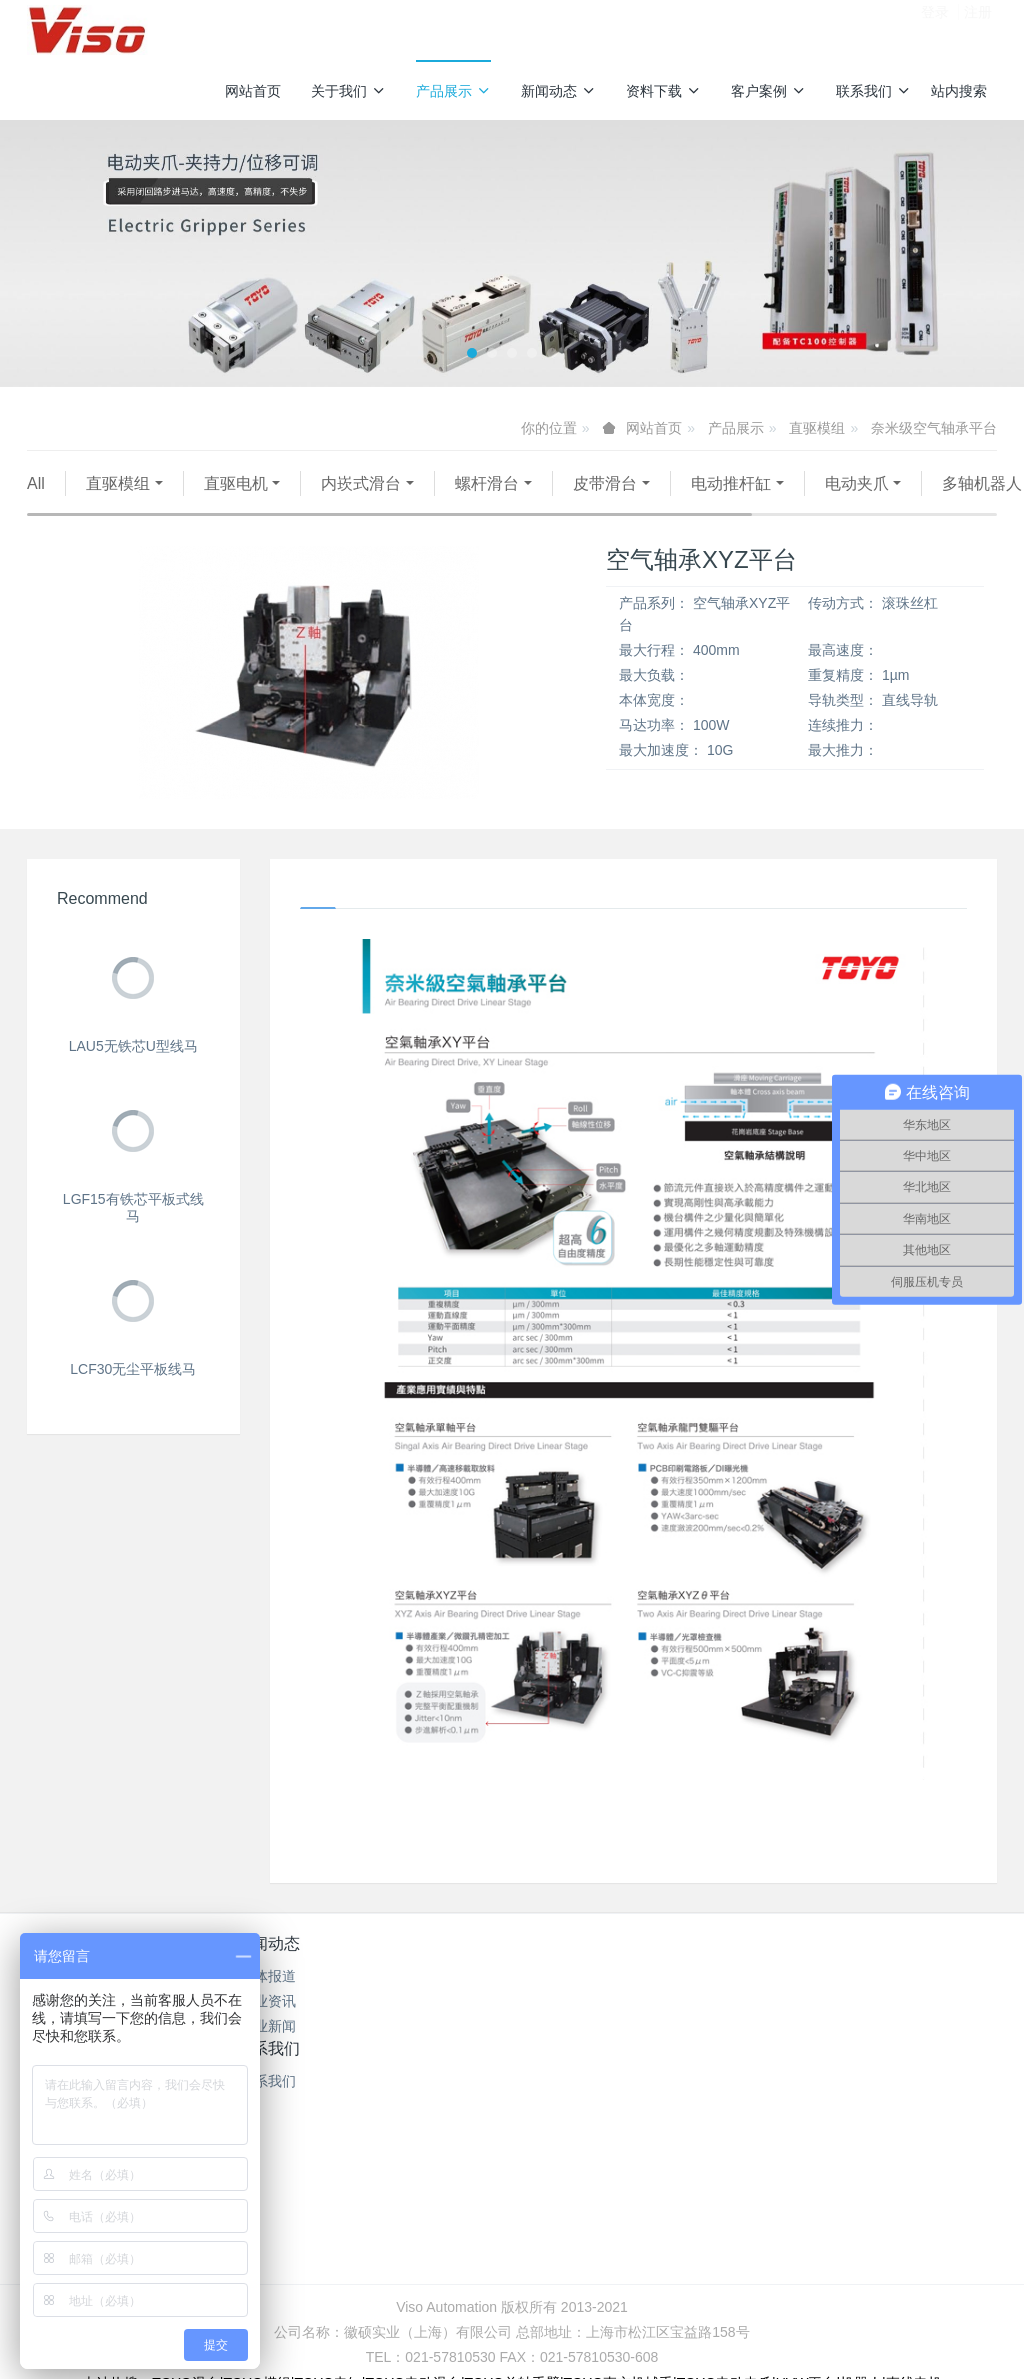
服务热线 (795, 1985)
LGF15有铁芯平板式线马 (133, 1232)
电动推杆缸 (731, 483)
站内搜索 (959, 91)
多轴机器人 (88, 508)
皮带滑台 (605, 483)
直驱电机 (236, 483)
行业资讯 (269, 2029)
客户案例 (768, 91)
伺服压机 (365, 508)
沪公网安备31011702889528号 (520, 2250)
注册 (978, 29)
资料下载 (663, 91)
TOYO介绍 (430, 2054)
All (36, 483)
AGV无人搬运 (231, 508)
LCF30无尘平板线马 (133, 1394)
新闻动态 (558, 91)
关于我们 (348, 91)
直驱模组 (817, 428)
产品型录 (431, 2004)
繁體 (512, 2287)
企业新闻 (269, 2054)
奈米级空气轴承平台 (934, 428)
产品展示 (453, 91)
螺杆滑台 (487, 483)
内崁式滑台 (361, 483)
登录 (935, 29)
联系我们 (873, 91)
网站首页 (253, 91)
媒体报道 (269, 2004)
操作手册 (431, 2029)
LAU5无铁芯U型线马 (133, 1071)
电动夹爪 (857, 483)
